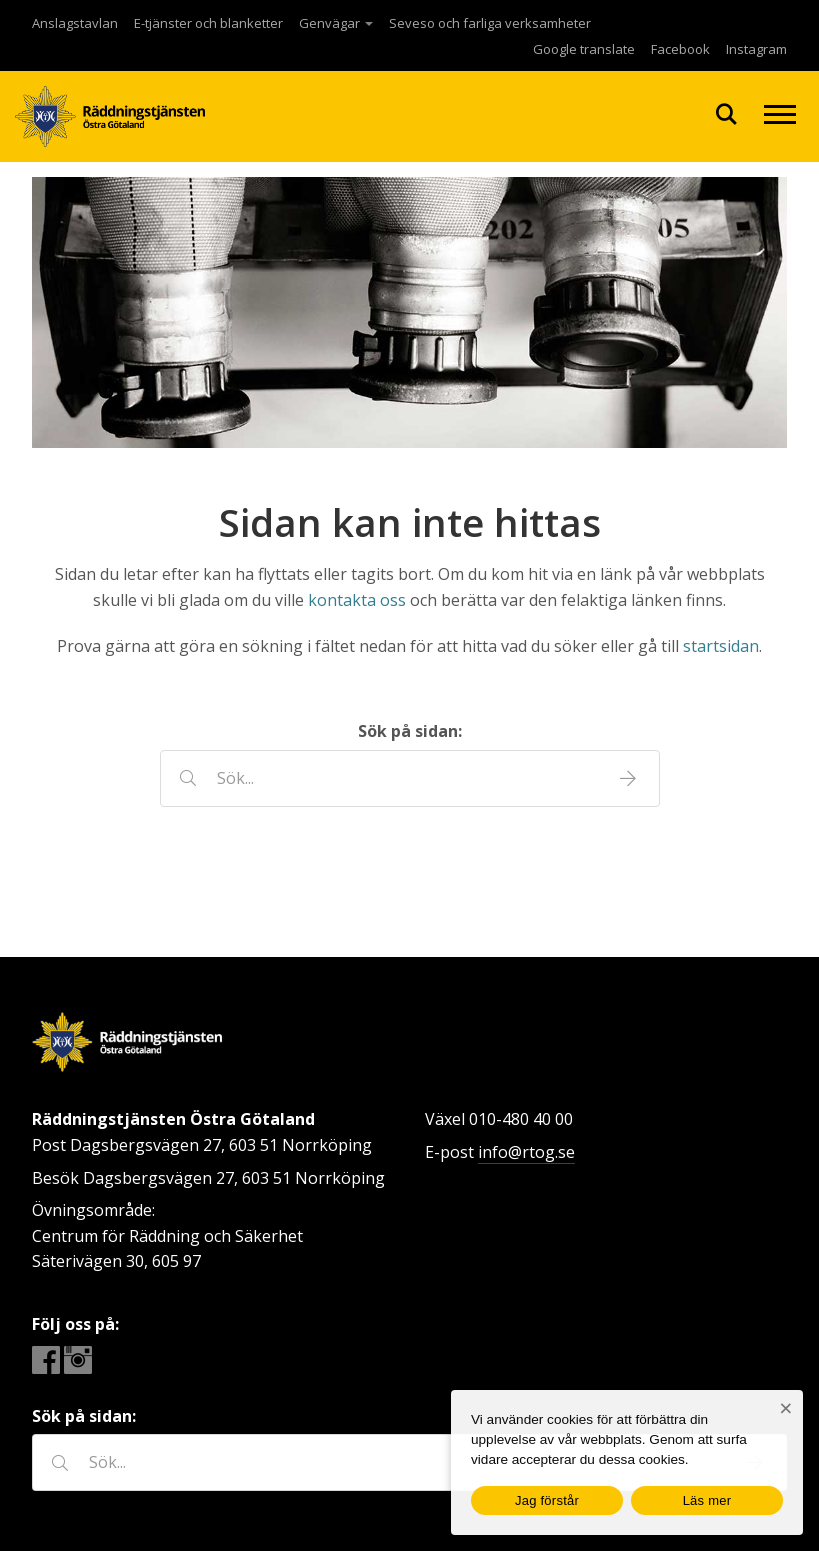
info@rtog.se (526, 1152)
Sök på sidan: (410, 731)
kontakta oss (357, 600)
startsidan (721, 646)
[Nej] (785, 1408)
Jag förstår (547, 1500)
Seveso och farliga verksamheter (490, 23)
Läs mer (707, 1500)
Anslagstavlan (75, 23)
